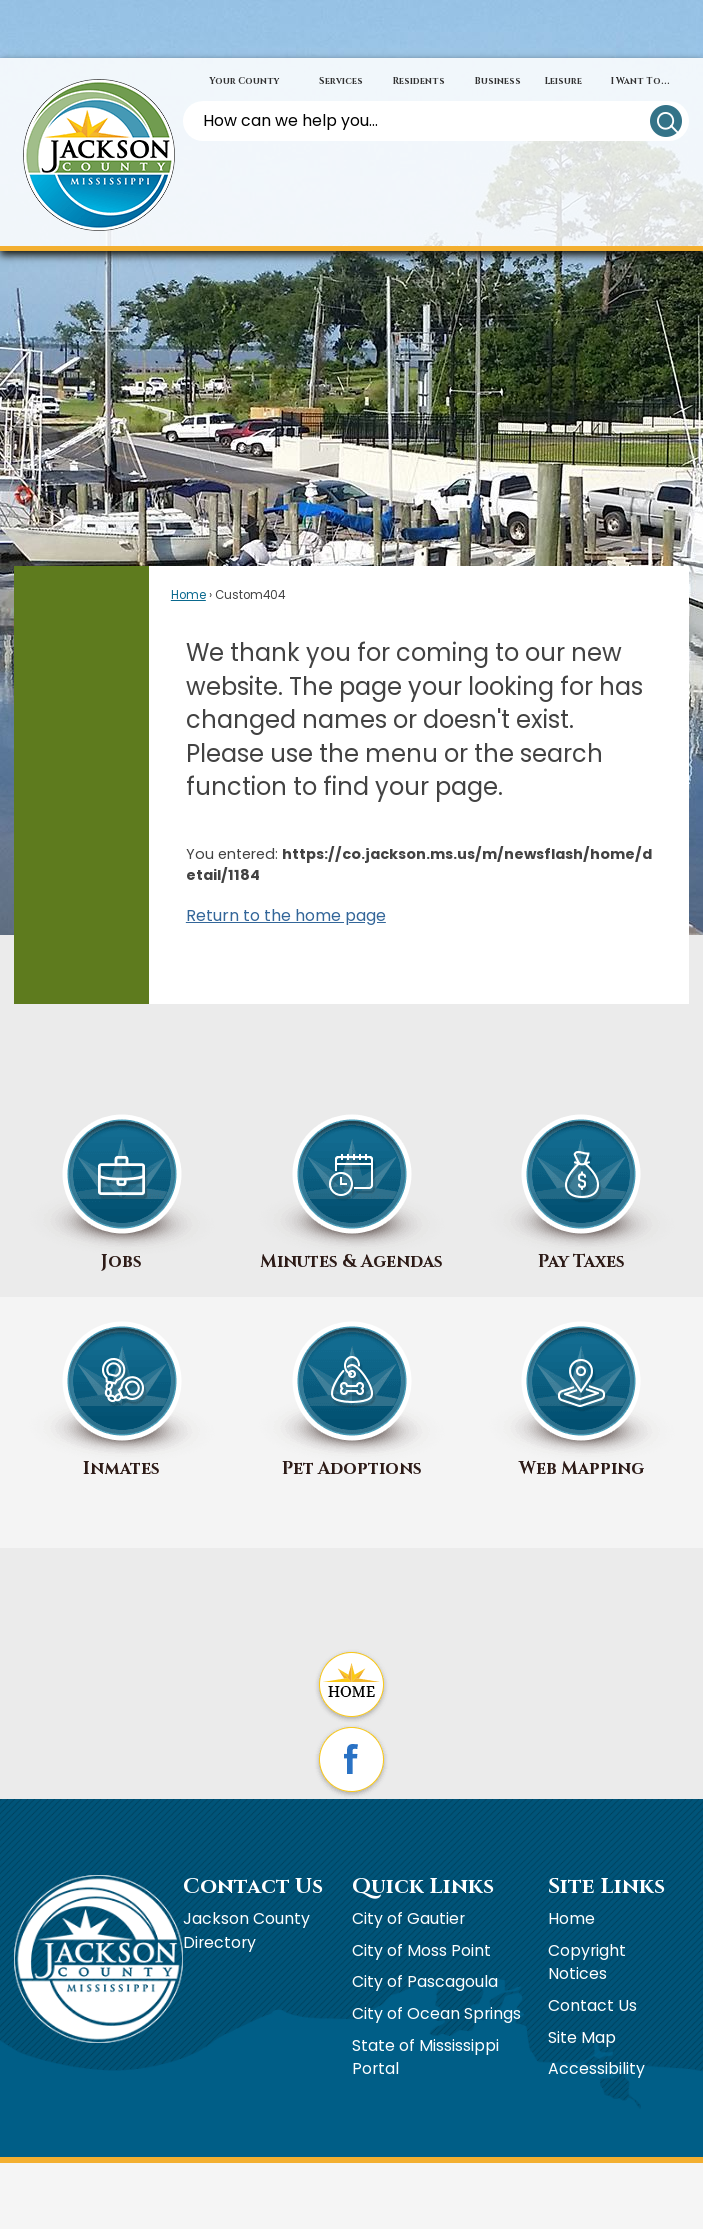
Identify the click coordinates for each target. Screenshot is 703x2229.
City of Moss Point (421, 1950)
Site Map (582, 2037)
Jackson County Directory (246, 1930)
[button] (666, 121)
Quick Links (423, 1886)
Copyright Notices (587, 1962)
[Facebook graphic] (351, 1761)
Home (188, 595)
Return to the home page (286, 915)
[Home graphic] (351, 1686)
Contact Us (592, 2005)
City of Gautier (408, 1918)
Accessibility (596, 2068)
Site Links (606, 1886)
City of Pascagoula (425, 1981)
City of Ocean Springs (436, 2013)
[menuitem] (244, 82)
